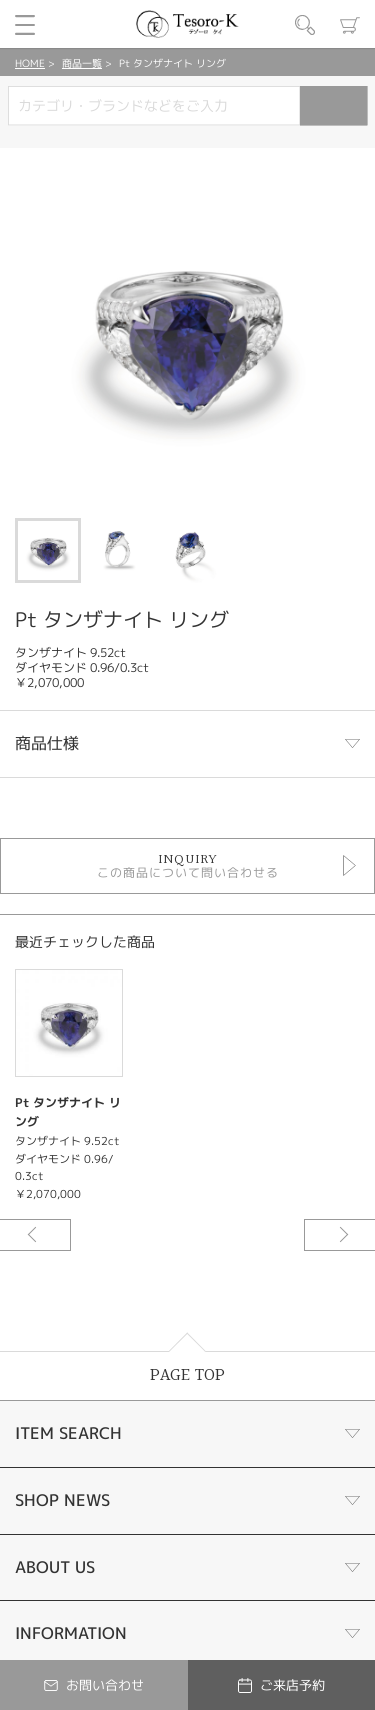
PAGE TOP (187, 1375)
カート (350, 25)
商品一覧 (82, 63)
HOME (30, 63)
